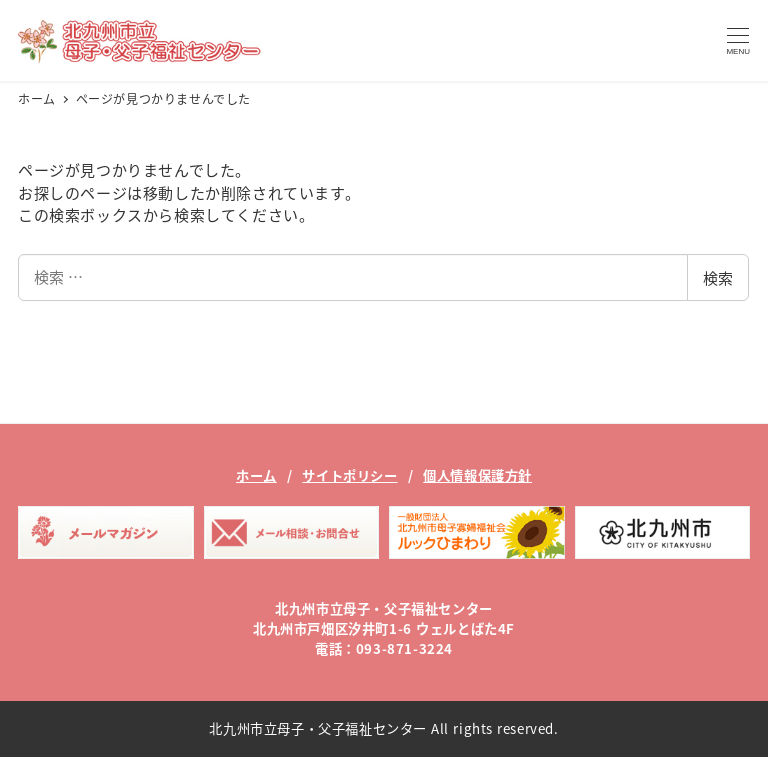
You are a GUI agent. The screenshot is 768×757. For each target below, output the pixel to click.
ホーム (256, 475)
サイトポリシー (349, 475)
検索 (718, 277)
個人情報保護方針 (477, 475)
